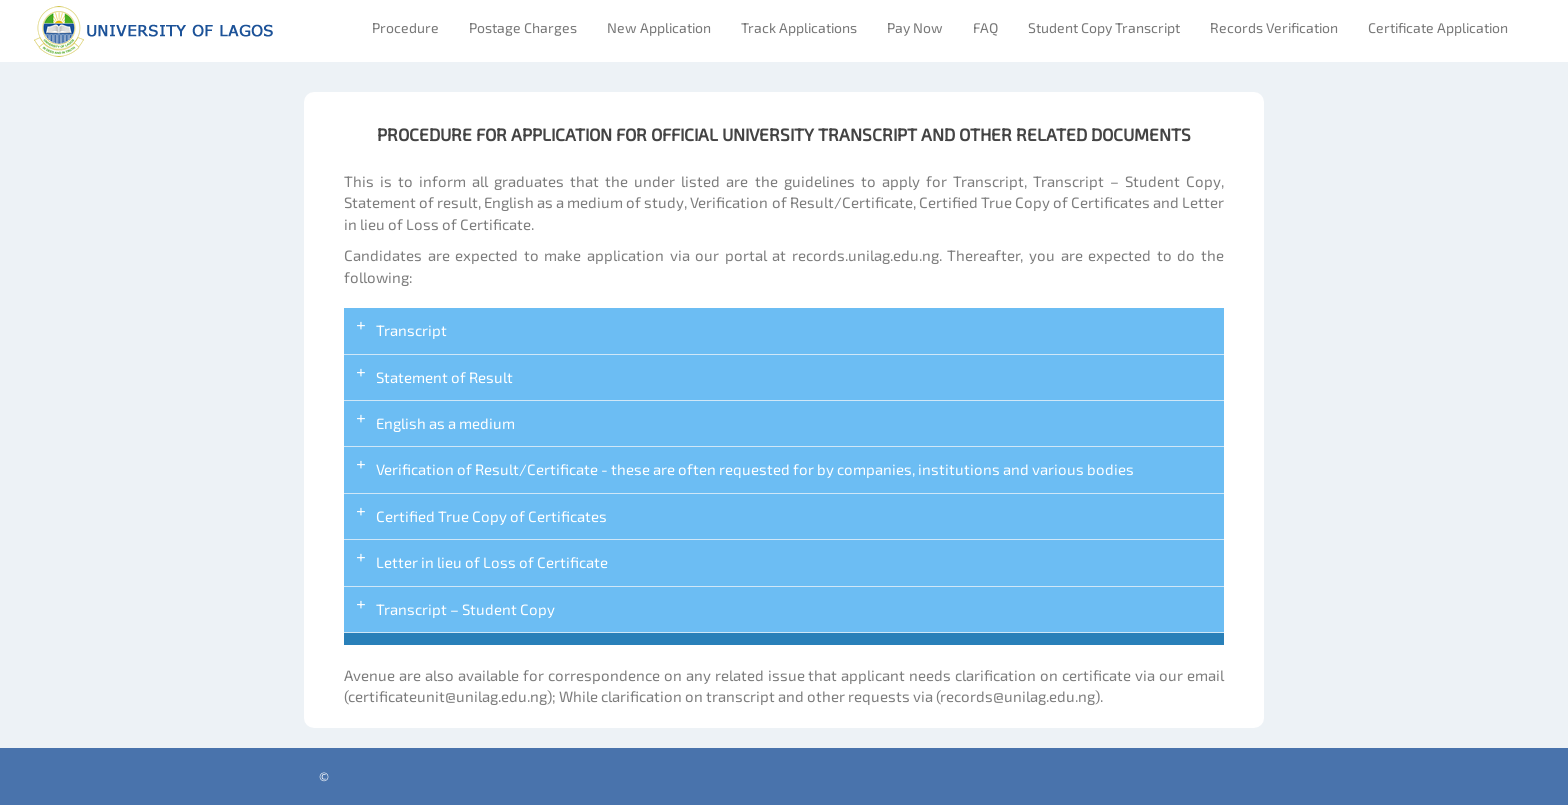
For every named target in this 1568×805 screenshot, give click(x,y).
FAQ (985, 27)
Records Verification (1274, 27)
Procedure (405, 27)
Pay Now (915, 27)
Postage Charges (523, 27)
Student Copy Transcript (1104, 27)
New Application (659, 27)
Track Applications (799, 27)
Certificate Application (1438, 27)
